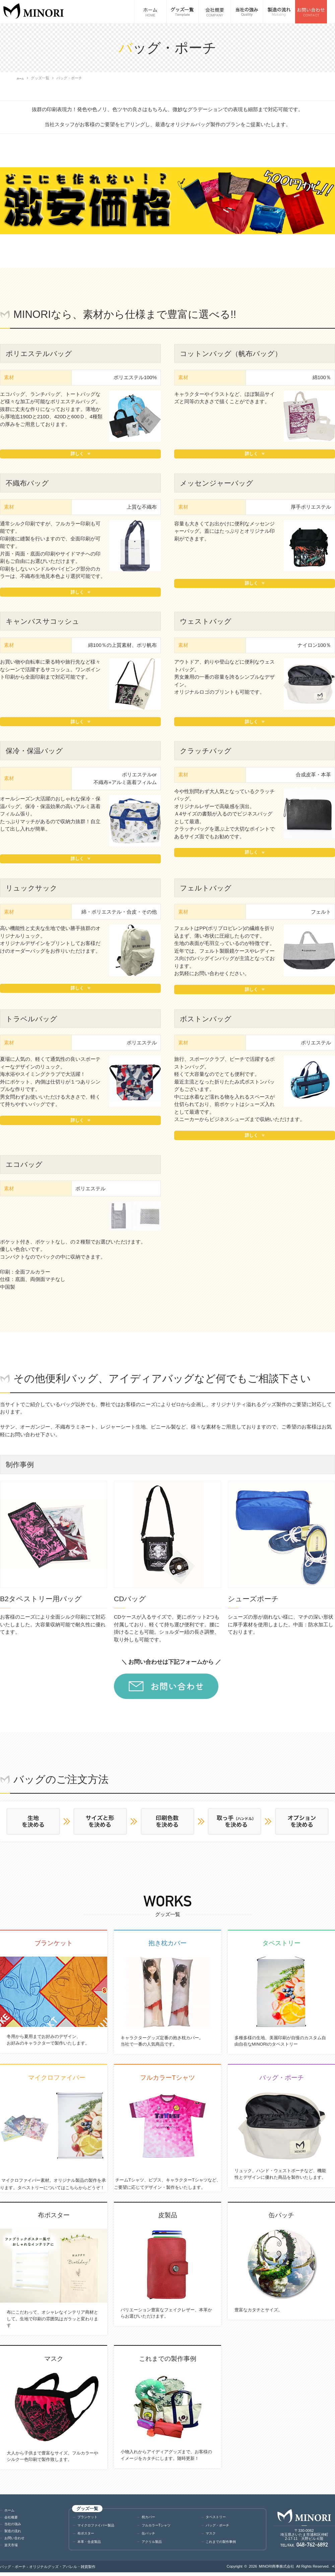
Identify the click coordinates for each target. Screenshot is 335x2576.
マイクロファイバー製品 (101, 2526)
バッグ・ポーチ (221, 2526)
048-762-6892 (312, 2547)
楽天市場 (13, 2546)
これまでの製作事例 (225, 2544)
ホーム (22, 78)
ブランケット (90, 2517)
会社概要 (13, 2518)
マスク (212, 2535)
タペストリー (219, 2517)
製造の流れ (15, 2532)
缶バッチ (150, 2535)
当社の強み (15, 2525)
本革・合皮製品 (92, 2544)
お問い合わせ (17, 2539)
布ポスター (88, 2535)
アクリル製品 (155, 2544)
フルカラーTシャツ (160, 2526)
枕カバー (150, 2517)
